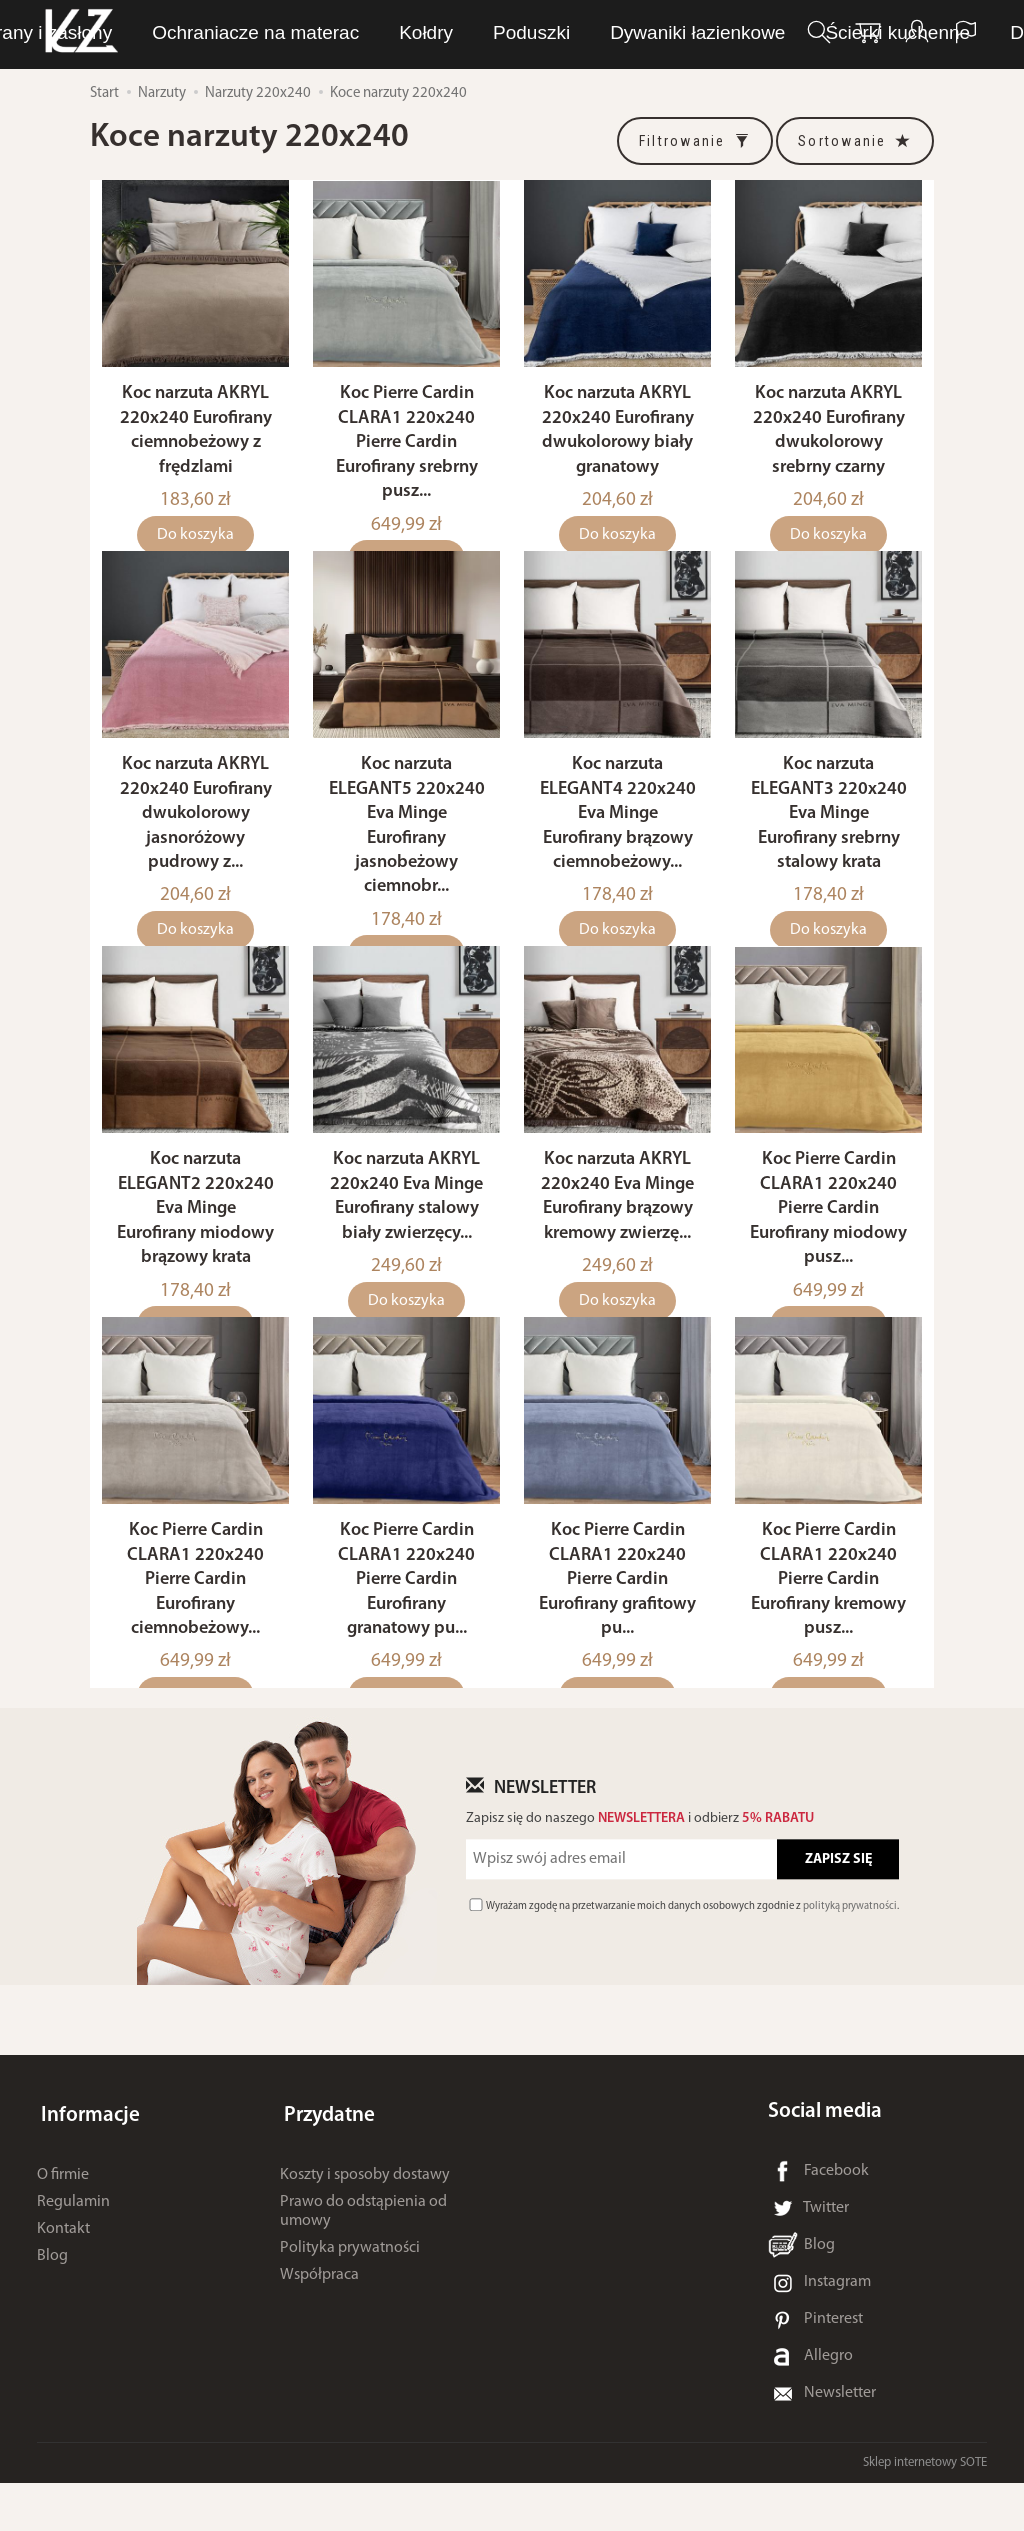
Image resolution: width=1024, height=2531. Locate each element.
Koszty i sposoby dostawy (365, 2214)
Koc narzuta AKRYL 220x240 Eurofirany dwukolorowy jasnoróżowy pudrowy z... (196, 837)
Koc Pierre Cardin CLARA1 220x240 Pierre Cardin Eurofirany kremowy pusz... (828, 1627)
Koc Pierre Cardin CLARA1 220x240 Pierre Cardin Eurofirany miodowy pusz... (828, 1244)
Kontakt (63, 2268)
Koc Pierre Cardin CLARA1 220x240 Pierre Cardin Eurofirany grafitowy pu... (617, 1627)
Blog (52, 2296)
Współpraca (319, 2315)
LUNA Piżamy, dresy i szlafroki (363, 33)
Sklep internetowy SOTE (925, 2510)
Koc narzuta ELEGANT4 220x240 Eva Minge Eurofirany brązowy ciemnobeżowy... (618, 837)
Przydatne (326, 2159)
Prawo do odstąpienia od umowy (363, 2250)
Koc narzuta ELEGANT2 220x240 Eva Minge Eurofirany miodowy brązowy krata (195, 1244)
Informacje (86, 2159)
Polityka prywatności (350, 2288)
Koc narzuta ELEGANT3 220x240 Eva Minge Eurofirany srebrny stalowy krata (829, 837)
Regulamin (73, 2241)
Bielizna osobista (603, 33)
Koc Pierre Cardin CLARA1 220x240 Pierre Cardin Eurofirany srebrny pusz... (407, 454)
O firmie (63, 2214)
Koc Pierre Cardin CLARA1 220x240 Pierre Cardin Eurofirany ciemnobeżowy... (195, 1627)
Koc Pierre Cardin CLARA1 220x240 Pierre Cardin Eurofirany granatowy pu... (406, 1627)
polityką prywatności (850, 1954)
